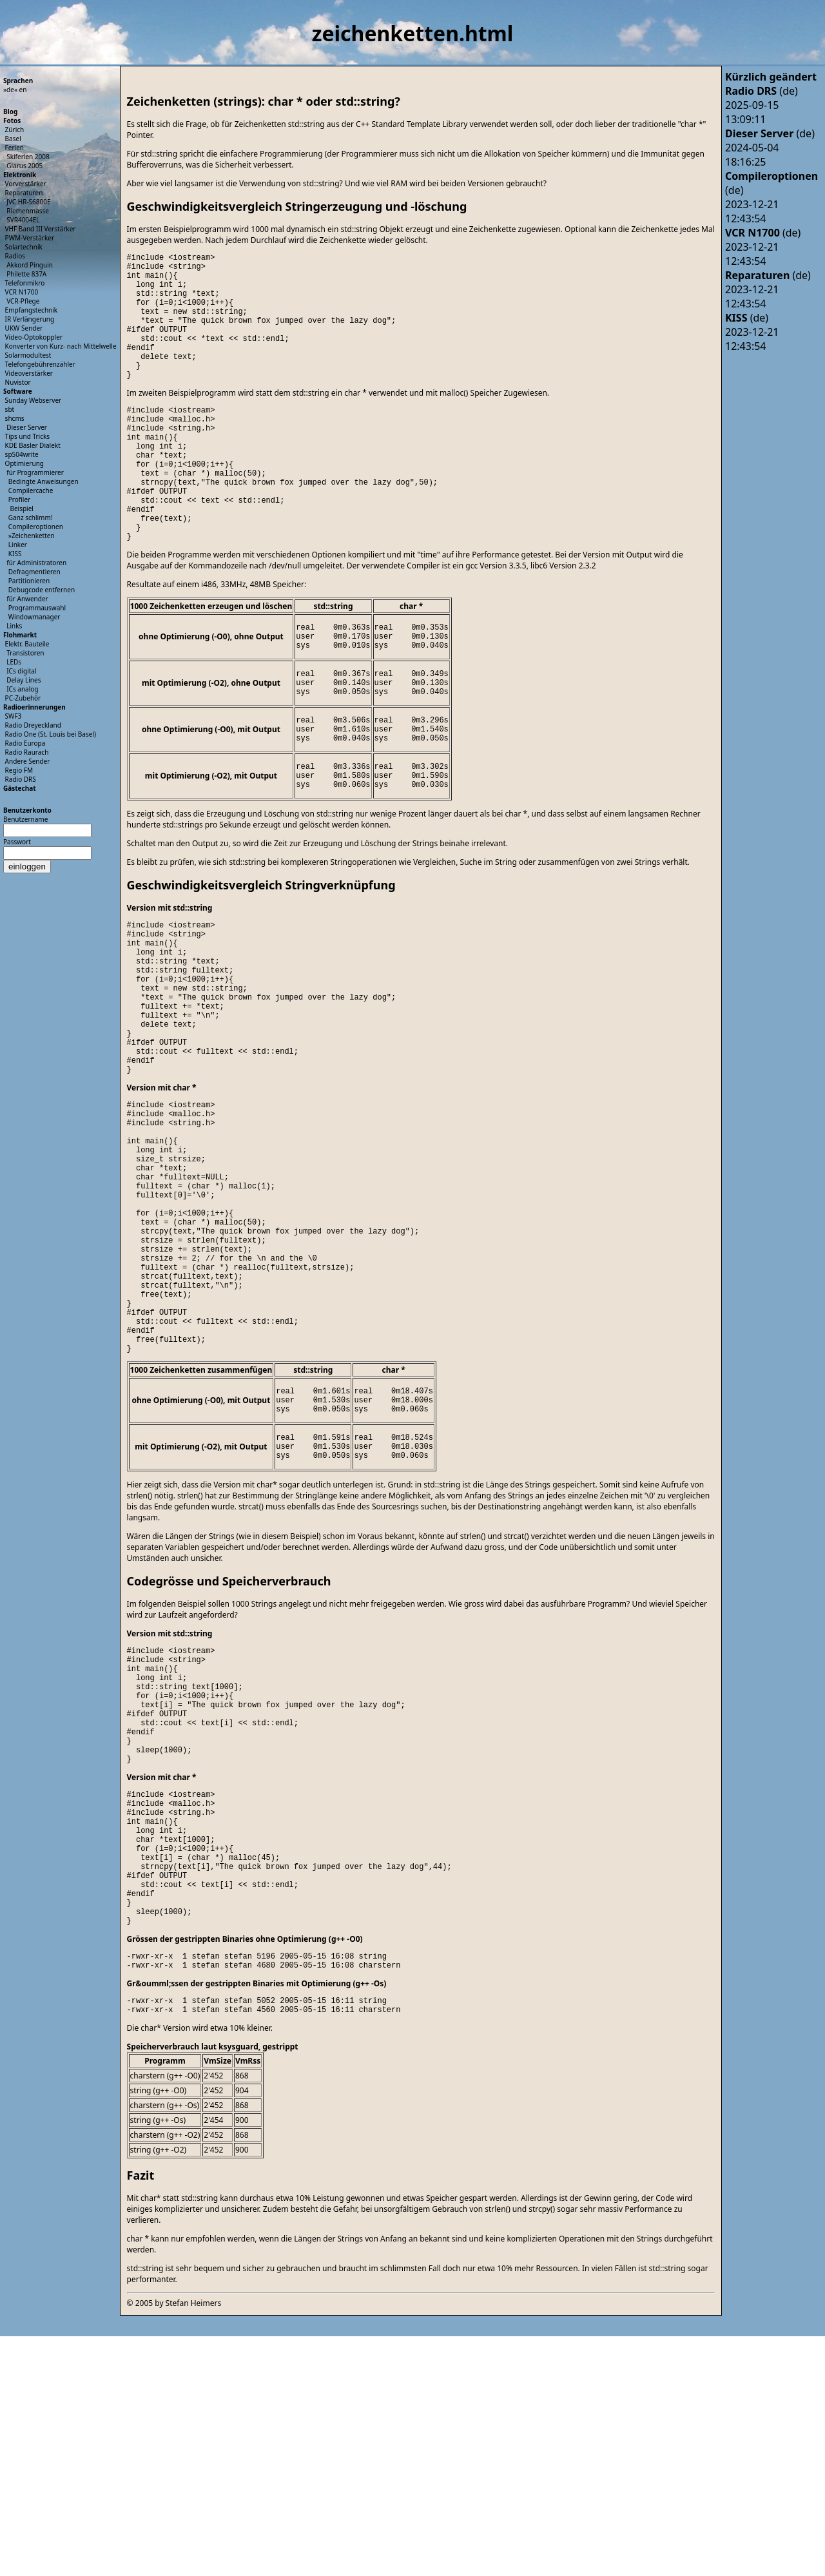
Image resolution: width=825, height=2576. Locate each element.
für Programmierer (35, 472)
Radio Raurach (27, 752)
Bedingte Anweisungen (43, 481)
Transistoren (25, 652)
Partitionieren (29, 580)
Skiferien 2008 (28, 156)
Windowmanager (34, 616)
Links (14, 625)
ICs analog (22, 688)
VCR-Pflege (22, 300)
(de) (761, 91)
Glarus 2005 (24, 165)
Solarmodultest (28, 355)
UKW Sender (24, 328)
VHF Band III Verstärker (40, 228)
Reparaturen (24, 192)
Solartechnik (24, 246)
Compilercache (30, 490)
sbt (10, 409)
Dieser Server (26, 427)
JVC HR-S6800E (28, 201)
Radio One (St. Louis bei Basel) (50, 734)
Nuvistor (18, 382)
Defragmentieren (34, 571)
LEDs (13, 661)
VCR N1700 (22, 291)
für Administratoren (36, 562)
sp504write (22, 454)
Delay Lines (23, 679)
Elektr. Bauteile (27, 643)
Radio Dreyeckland (33, 725)
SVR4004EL (22, 219)
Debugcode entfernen (41, 589)
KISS (15, 553)
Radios (15, 255)
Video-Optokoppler (34, 337)
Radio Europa (25, 743)
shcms (14, 418)
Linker (17, 544)
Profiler (19, 499)
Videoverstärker (29, 373)
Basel (13, 138)
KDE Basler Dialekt (33, 445)
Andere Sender (27, 761)
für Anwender (27, 598)
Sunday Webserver (33, 400)
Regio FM (19, 770)
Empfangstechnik (31, 310)
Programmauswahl (37, 607)
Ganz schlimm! (30, 517)
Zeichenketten (33, 535)
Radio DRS (20, 779)
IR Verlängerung (30, 319)
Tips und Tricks (27, 436)
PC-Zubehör (23, 697)
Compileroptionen (35, 526)
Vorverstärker (25, 183)
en (23, 89)
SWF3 (13, 716)
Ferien (14, 147)
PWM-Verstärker (29, 237)
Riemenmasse (27, 210)
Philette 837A (26, 273)
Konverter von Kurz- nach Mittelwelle (61, 346)
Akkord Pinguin (29, 264)
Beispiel (21, 508)
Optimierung (24, 463)
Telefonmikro (25, 282)
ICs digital (21, 670)
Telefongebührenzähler (40, 364)
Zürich (14, 129)
